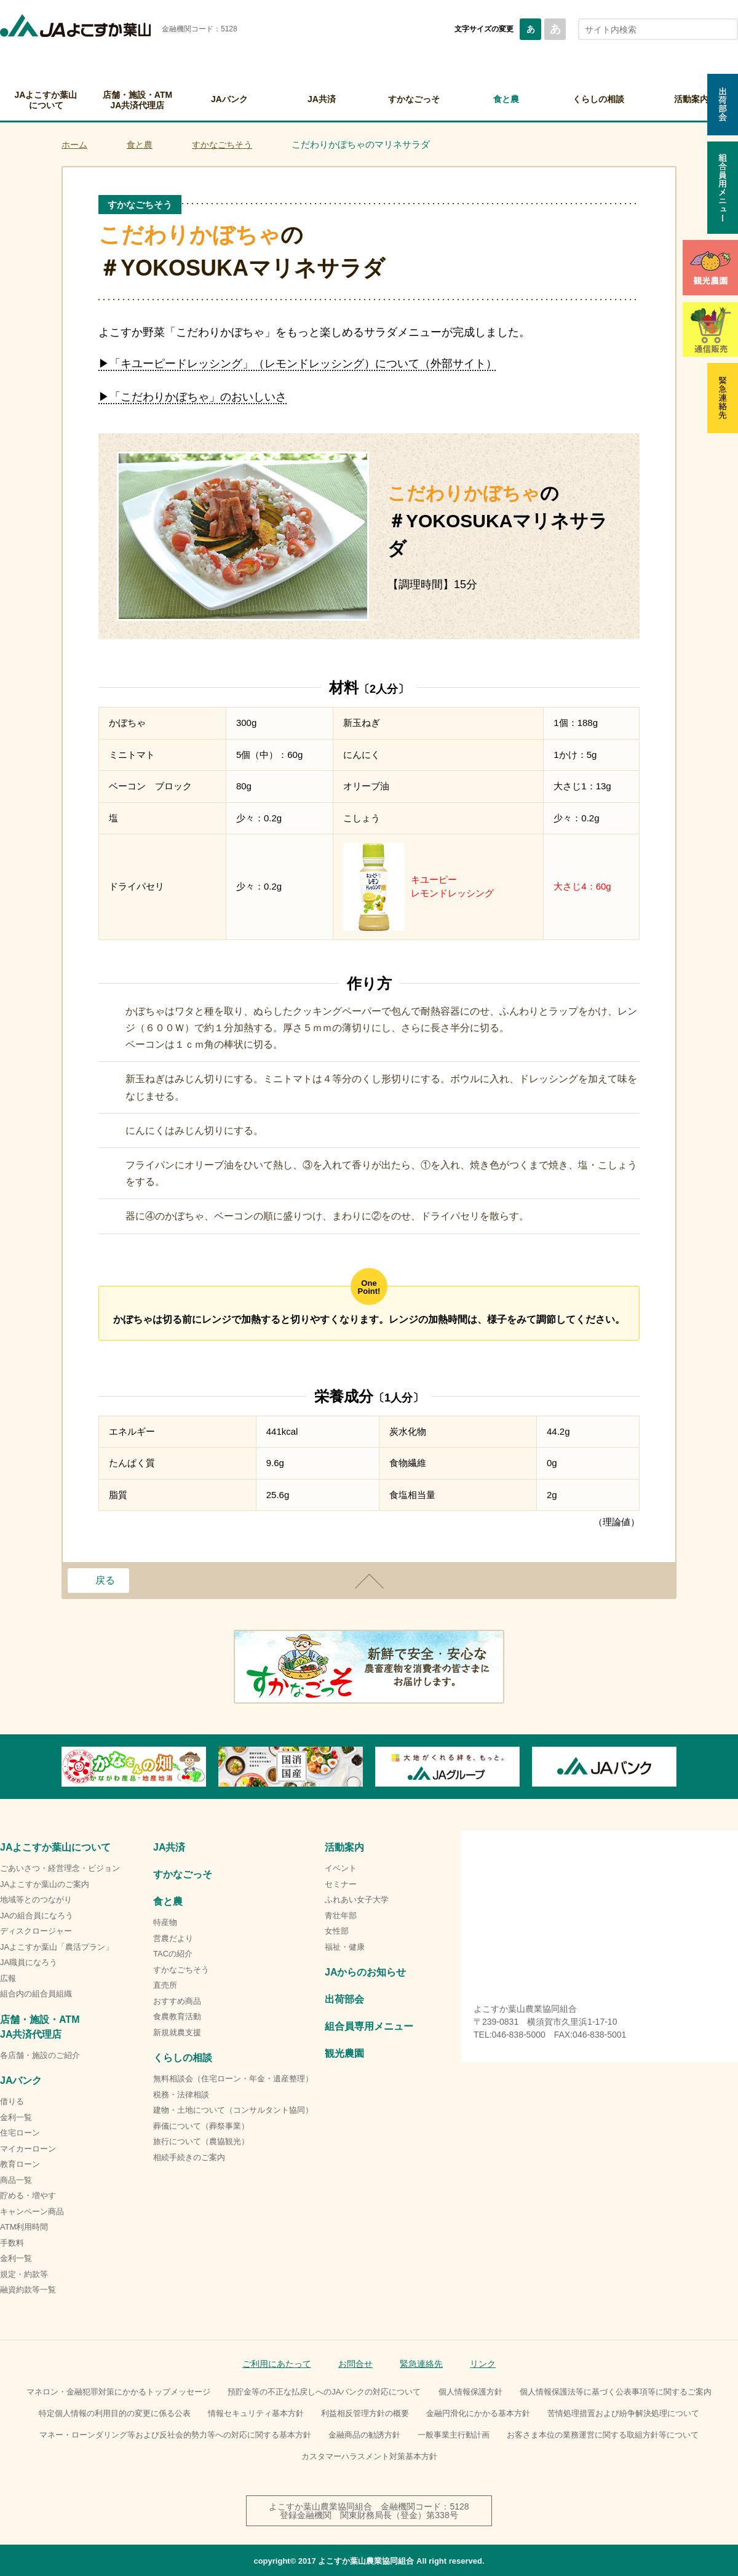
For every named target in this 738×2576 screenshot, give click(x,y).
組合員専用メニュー (369, 2026)
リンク (483, 2364)
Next (676, 1767)
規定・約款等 (24, 2274)
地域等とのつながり (36, 1899)
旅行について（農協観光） (201, 2141)
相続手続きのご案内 (189, 2157)
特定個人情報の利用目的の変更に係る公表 (115, 2413)
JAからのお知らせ (365, 1972)
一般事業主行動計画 (454, 2434)
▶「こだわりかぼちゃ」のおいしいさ (192, 397)
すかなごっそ (414, 99)
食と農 (506, 99)
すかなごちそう (222, 145)
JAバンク (229, 99)
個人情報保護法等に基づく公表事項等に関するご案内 (616, 2391)
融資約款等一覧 (28, 2289)
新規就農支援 (177, 2032)
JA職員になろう (28, 1962)
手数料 (12, 2242)
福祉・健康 (345, 1947)
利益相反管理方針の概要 (365, 2413)
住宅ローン (20, 2132)
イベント (341, 1868)
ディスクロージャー (36, 1931)
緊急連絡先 (421, 2364)
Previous (61, 1767)
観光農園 (344, 2053)
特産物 (165, 1922)
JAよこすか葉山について (46, 100)
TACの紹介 (172, 1953)
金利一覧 (16, 2117)
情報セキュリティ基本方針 (256, 2413)
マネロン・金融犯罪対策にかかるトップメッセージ (118, 2391)
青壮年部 (341, 1915)
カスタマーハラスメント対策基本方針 (369, 2456)
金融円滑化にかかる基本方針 (478, 2413)
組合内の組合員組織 (36, 1993)
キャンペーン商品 (32, 2211)
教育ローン (20, 2164)
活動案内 (344, 1847)
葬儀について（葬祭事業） (201, 2126)
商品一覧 (16, 2180)
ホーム (74, 145)
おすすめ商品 (177, 2001)
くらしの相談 (598, 99)
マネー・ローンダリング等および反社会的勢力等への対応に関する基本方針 (175, 2434)
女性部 (337, 1931)
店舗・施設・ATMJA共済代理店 (137, 100)
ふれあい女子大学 (357, 1899)
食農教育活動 (177, 2016)
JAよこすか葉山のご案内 (44, 1884)
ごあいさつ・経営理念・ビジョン (60, 1868)
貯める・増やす (28, 2195)
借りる (12, 2101)
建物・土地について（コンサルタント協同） (233, 2110)
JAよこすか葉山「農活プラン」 (56, 1947)
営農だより (173, 1938)
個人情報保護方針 (470, 2391)
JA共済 (322, 99)
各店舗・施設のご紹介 (40, 2055)
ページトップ (369, 1581)
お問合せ (355, 2364)
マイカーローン (28, 2148)
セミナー (341, 1884)
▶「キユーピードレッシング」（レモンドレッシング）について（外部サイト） (297, 363)
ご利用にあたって (276, 2364)
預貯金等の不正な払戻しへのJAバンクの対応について (324, 2391)
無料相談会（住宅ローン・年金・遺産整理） (233, 2078)
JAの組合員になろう (36, 1915)
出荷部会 (344, 1999)
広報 (8, 1978)
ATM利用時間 (24, 2226)
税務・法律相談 (181, 2094)
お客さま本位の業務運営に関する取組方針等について (603, 2434)
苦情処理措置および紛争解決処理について (623, 2413)
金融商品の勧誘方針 (364, 2434)
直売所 (165, 1985)
